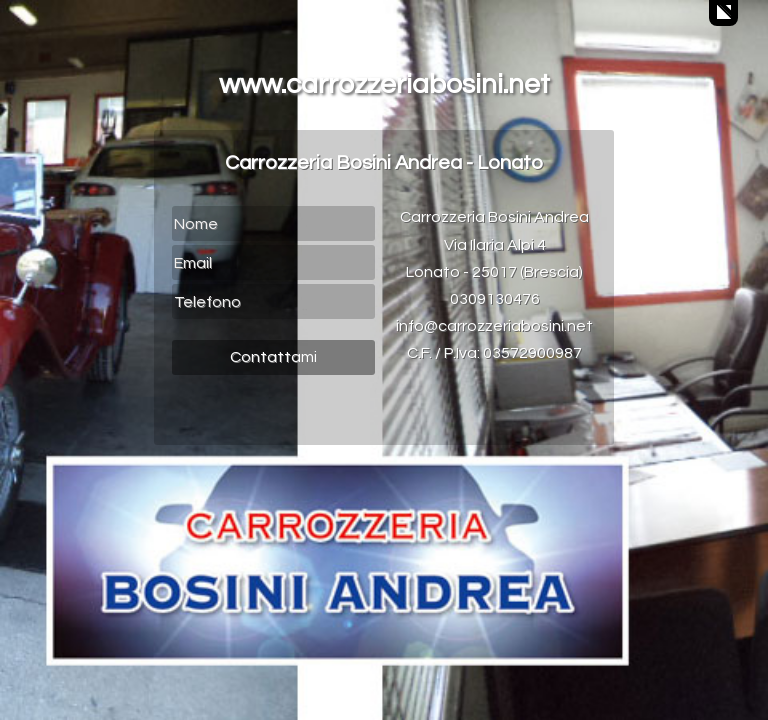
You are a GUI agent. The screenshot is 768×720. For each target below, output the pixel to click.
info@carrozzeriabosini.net (494, 326)
